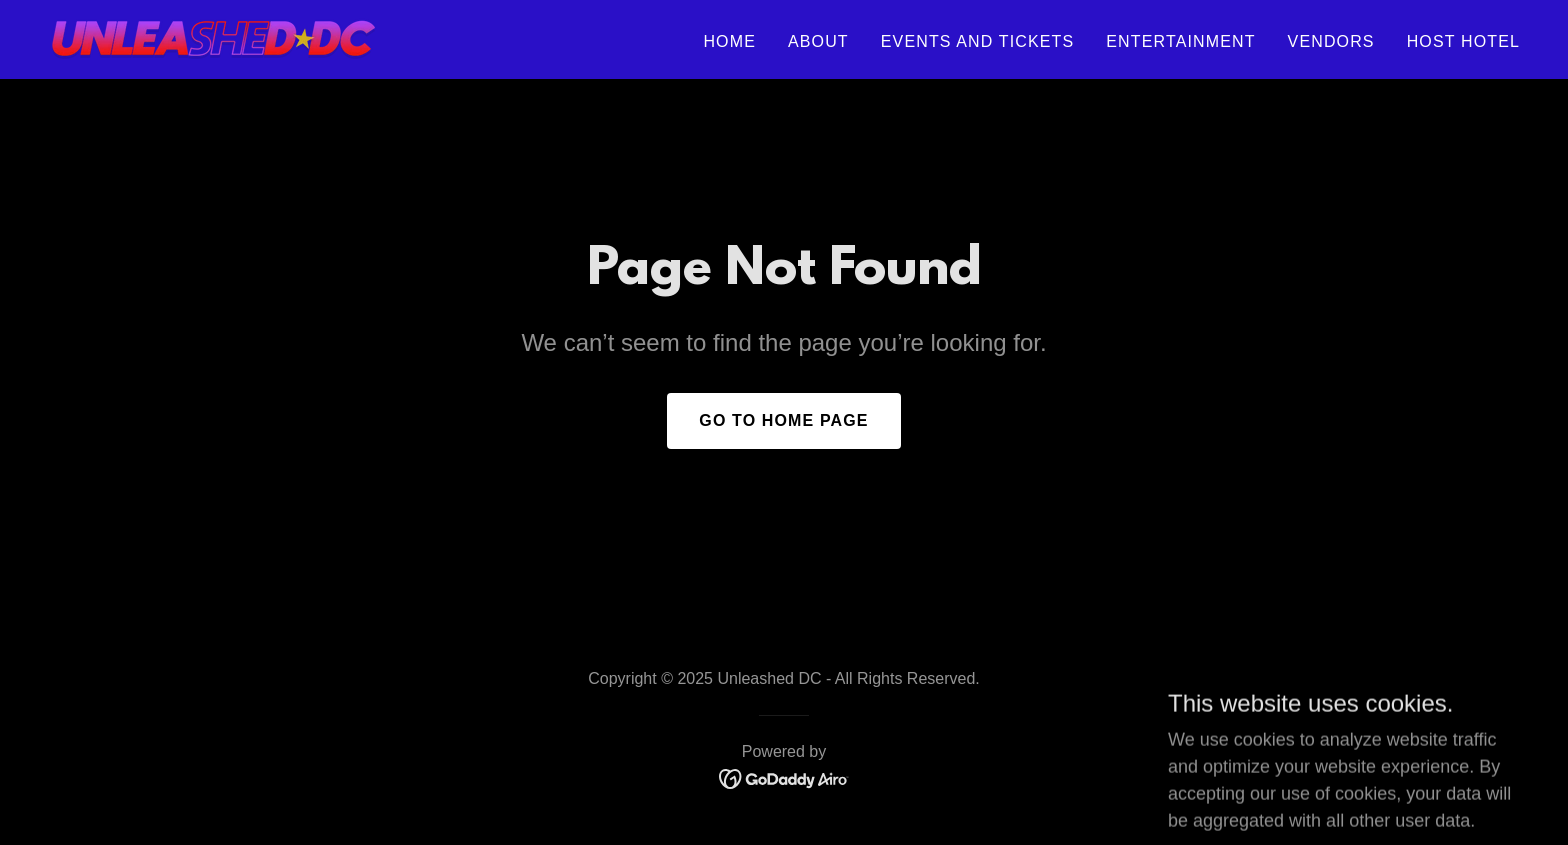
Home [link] (729, 41)
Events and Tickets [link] (978, 41)
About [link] (818, 41)
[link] (213, 38)
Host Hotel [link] (1463, 41)
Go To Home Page (783, 420)
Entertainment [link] (1180, 41)
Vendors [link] (1331, 41)
